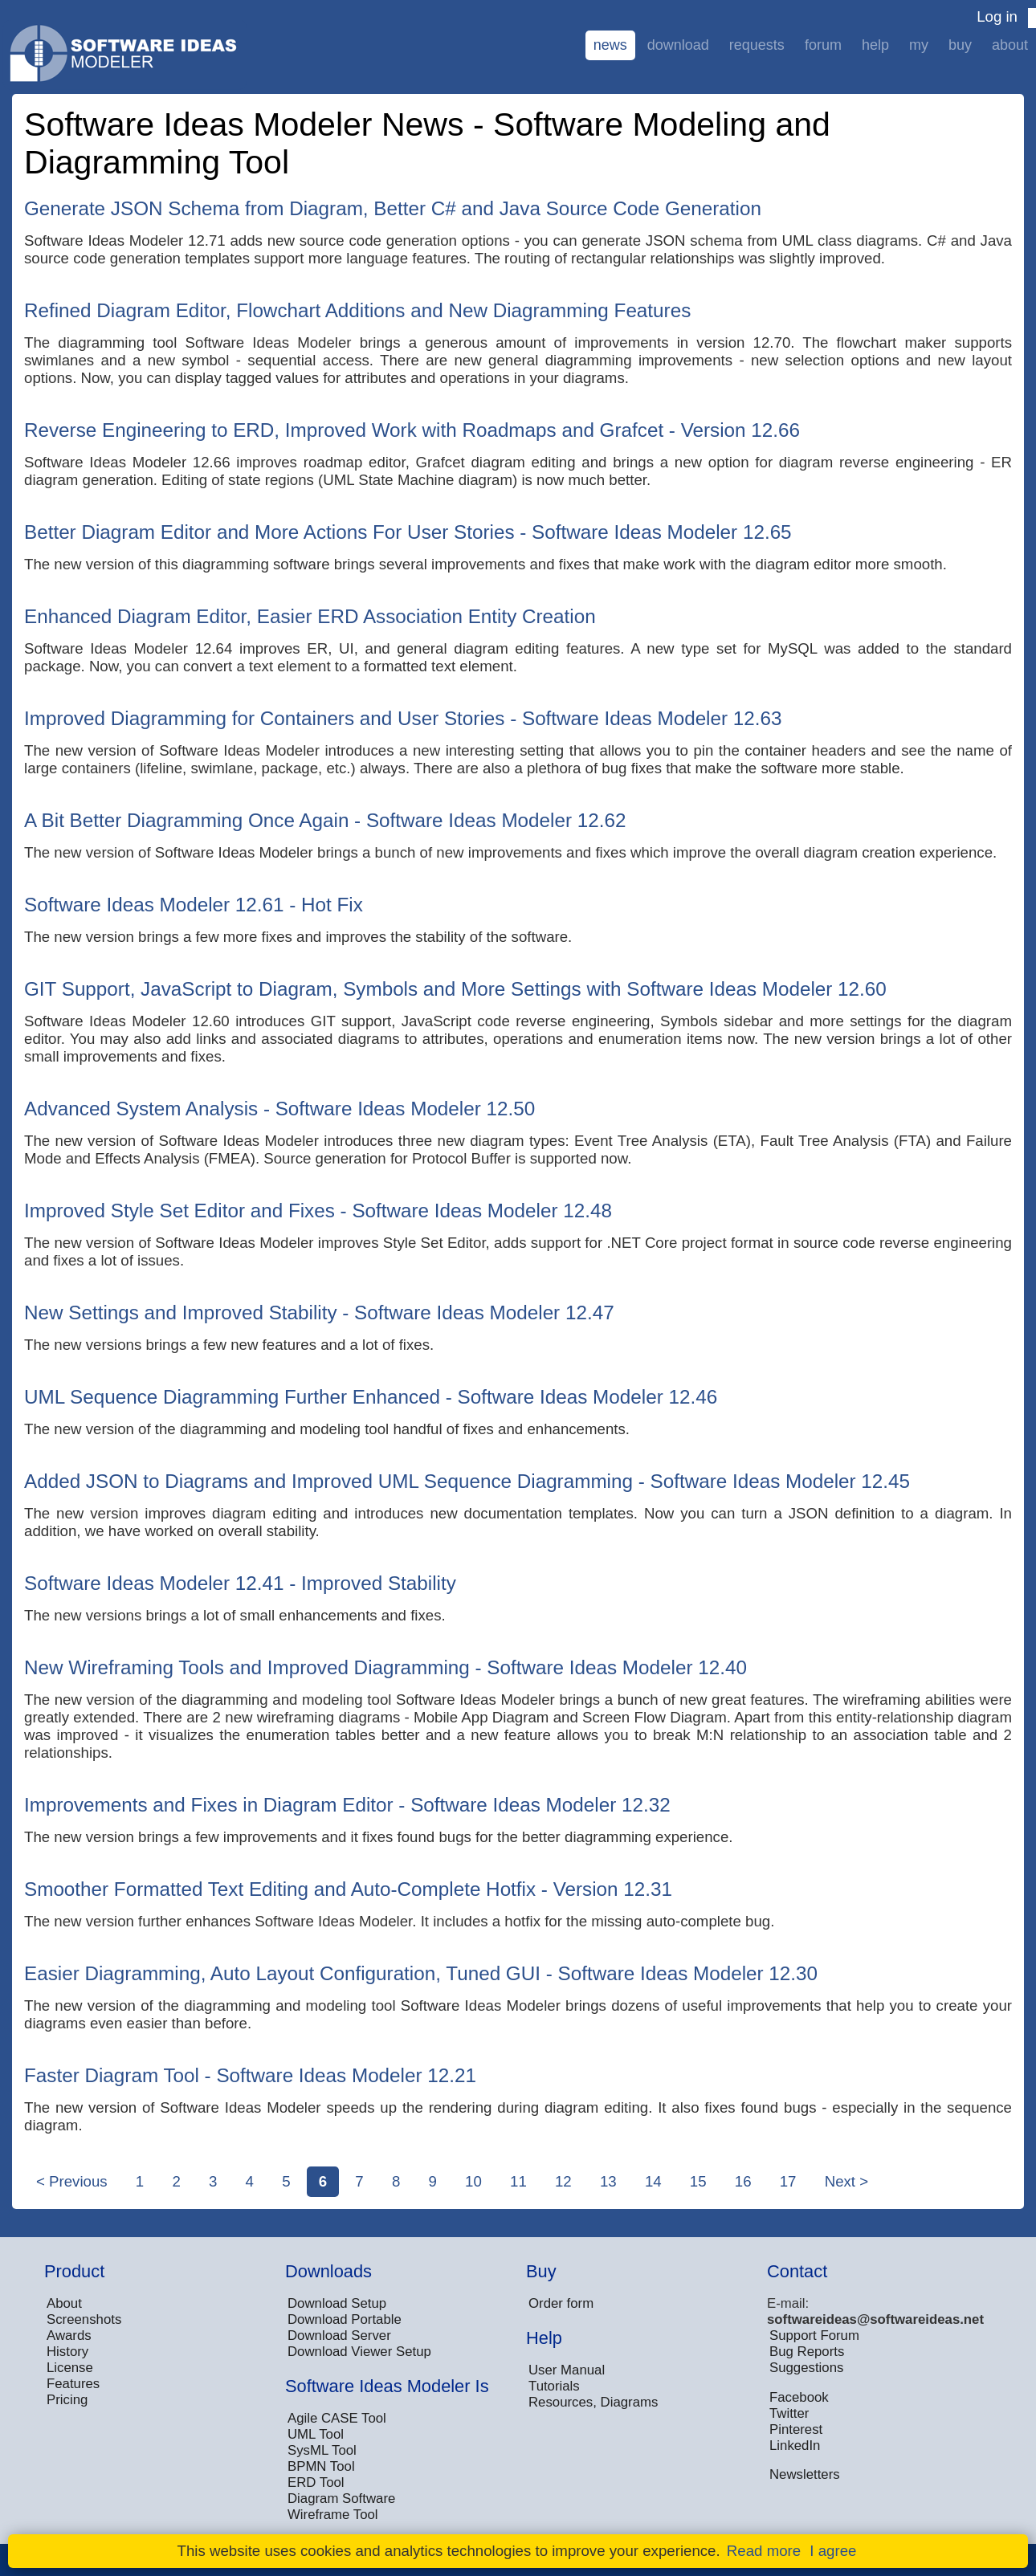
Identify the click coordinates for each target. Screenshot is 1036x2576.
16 (743, 2181)
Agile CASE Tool (337, 2418)
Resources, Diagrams (593, 2402)
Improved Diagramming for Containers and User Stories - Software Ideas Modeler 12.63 (403, 718)
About (1010, 45)
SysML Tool (322, 2450)
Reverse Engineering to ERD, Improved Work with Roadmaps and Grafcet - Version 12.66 (412, 430)
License (70, 2367)
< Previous (72, 2181)
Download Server (339, 2335)
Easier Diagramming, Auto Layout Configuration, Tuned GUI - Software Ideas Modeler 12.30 (421, 1973)
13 (608, 2181)
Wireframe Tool (333, 2514)
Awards (69, 2335)
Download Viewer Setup (359, 2351)
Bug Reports (806, 2351)
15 (698, 2181)
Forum (823, 45)
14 (653, 2181)
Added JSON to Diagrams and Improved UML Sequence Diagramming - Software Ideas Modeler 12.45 (467, 1481)
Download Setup (337, 2303)
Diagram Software (341, 2498)
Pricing (67, 2399)
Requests (757, 45)
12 (563, 2181)
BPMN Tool (321, 2466)
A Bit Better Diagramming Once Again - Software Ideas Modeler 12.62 (325, 820)
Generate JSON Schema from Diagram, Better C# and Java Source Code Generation (392, 208)
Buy (960, 45)
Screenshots (84, 2319)
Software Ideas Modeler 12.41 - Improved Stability (240, 1583)
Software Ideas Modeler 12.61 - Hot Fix (193, 904)
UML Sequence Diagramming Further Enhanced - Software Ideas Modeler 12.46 (370, 1397)
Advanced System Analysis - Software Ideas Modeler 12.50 (279, 1108)
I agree (833, 2550)
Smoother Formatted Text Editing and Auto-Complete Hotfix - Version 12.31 (348, 1889)
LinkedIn (794, 2445)
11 (518, 2181)
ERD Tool (316, 2482)
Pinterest (795, 2429)
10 (473, 2181)
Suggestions (806, 2367)
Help (875, 45)
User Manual (566, 2370)
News (610, 45)
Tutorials (554, 2386)
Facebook (799, 2397)
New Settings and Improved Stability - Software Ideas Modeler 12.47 (319, 1312)
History (67, 2351)
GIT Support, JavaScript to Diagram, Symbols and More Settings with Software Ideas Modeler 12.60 (455, 989)
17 (788, 2181)
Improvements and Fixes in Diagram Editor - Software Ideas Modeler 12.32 (347, 1805)
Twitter (789, 2413)
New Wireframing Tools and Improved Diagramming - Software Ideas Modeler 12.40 (385, 1667)
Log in (997, 16)
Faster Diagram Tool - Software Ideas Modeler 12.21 (250, 2075)
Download (678, 45)
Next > (846, 2181)
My (918, 45)
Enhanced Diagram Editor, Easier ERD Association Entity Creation (310, 616)
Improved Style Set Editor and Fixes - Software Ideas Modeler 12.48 (318, 1210)
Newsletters (804, 2474)
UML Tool (316, 2434)
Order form (560, 2303)
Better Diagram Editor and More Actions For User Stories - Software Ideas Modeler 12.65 (408, 532)
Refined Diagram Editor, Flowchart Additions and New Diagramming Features (357, 310)
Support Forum (814, 2335)
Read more (764, 2550)
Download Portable (345, 2319)
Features (73, 2383)
